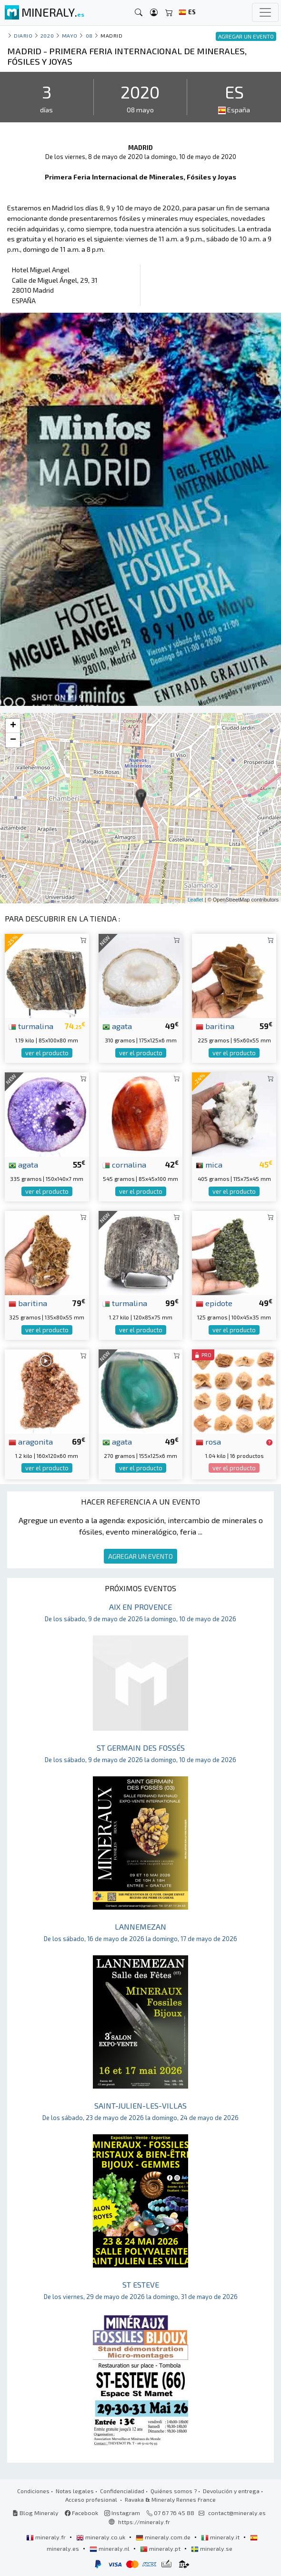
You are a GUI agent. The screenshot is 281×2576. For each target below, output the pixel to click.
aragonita (31, 1441)
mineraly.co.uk (101, 2537)
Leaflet (195, 899)
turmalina (31, 1025)
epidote (214, 1303)
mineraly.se (211, 2548)
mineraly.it (221, 2537)
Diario (23, 35)
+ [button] (13, 726)
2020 (47, 35)
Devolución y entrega (231, 2490)
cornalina (124, 1164)
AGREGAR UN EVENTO (140, 1556)
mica (209, 1164)
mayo (70, 35)
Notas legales (75, 2490)
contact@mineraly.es (237, 2512)
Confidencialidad (122, 2490)
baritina (215, 1025)
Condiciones (33, 2490)
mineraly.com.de (164, 2537)
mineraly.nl (110, 2548)
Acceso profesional (92, 2499)
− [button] (13, 740)
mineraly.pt (161, 2548)
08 (89, 35)
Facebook (81, 2512)
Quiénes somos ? (174, 2490)
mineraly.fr (46, 2537)
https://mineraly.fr (144, 2521)
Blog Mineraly (35, 2512)
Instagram (122, 2512)
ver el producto (47, 1053)
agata (117, 1025)
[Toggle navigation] (265, 12)
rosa (208, 1441)
